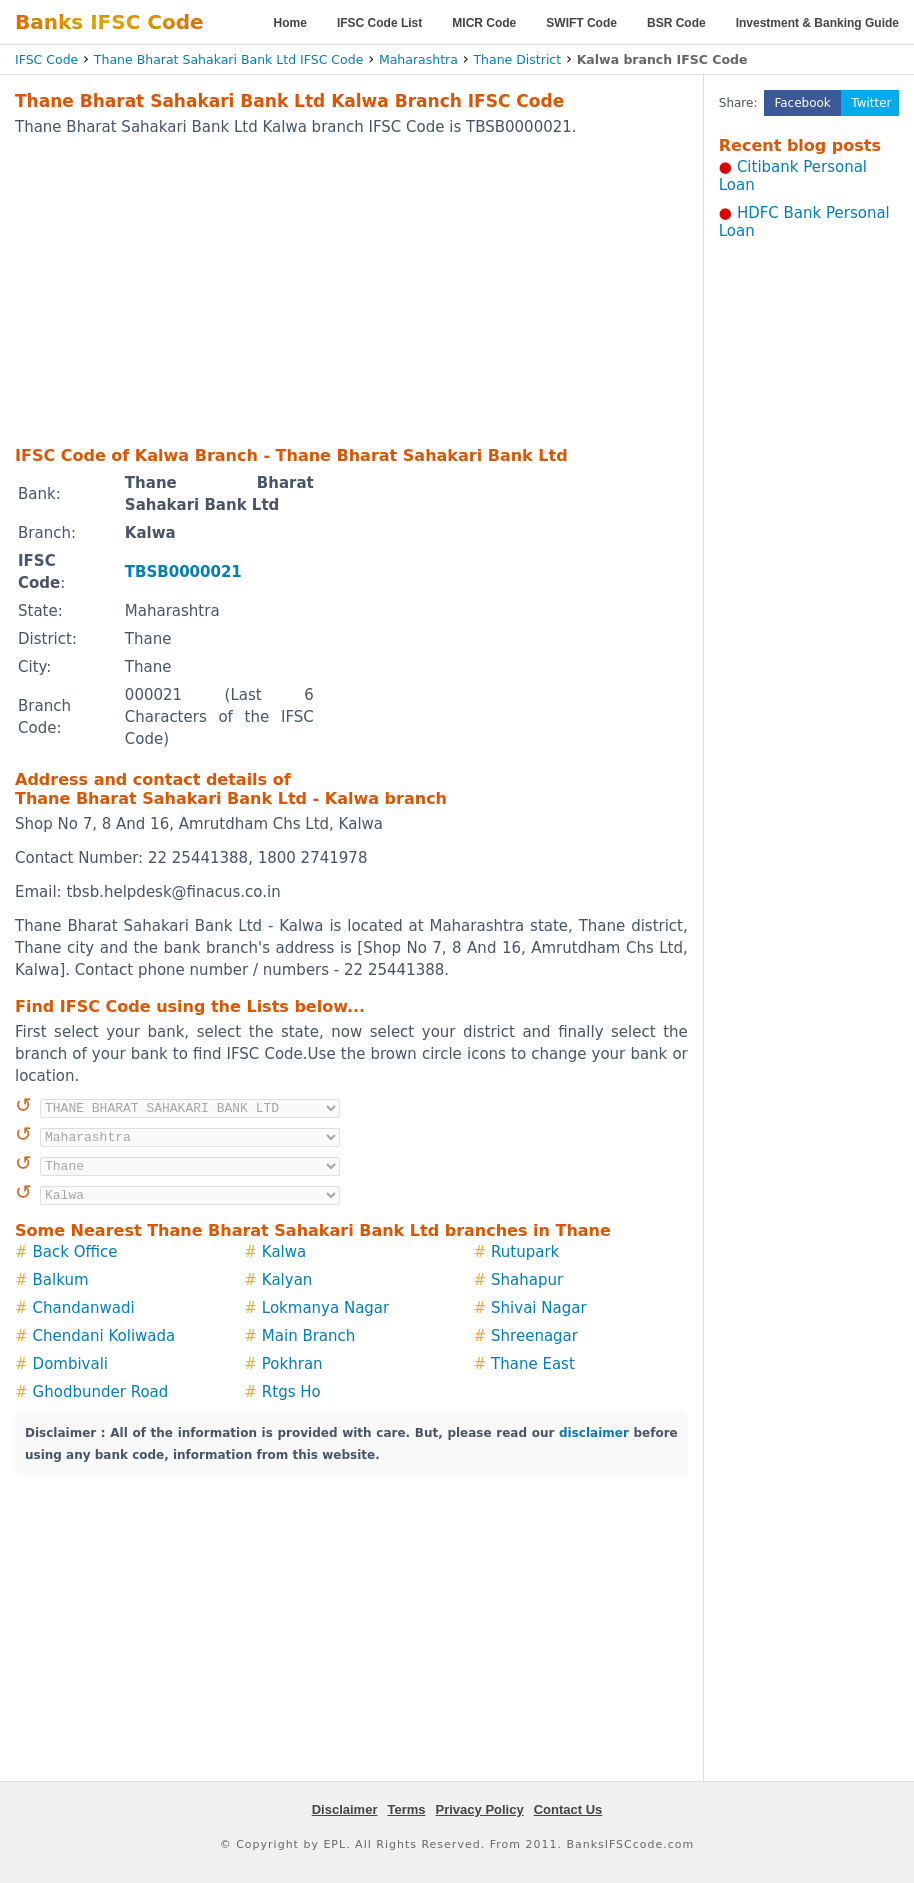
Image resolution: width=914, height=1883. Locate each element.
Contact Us (568, 1809)
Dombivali (70, 1364)
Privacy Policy (480, 1809)
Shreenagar (534, 1336)
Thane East (533, 1364)
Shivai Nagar (539, 1308)
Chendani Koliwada (104, 1336)
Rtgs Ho (291, 1392)
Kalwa (284, 1252)
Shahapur (527, 1280)
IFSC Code (46, 59)
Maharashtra (418, 59)
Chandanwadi (84, 1308)
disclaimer (594, 1433)
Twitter (871, 103)
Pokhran (292, 1364)
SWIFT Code (581, 23)
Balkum (61, 1280)
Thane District (517, 59)
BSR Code (676, 23)
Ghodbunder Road (101, 1392)
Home (290, 23)
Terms (406, 1809)
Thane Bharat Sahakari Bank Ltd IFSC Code (229, 59)
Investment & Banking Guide (817, 23)
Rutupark (525, 1252)
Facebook (802, 103)
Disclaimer (345, 1809)
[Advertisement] (319, 290)
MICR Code (484, 23)
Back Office (75, 1252)
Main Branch (309, 1336)
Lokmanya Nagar (325, 1308)
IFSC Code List (379, 23)
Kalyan (287, 1280)
